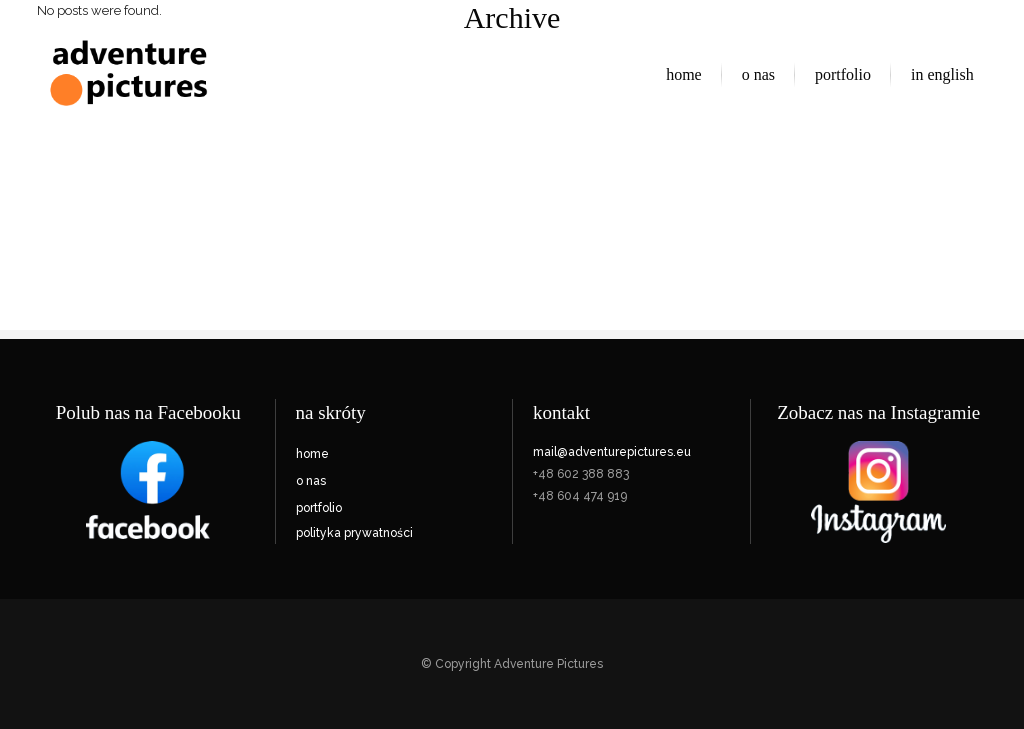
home (312, 454)
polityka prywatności (354, 533)
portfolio (319, 508)
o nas (311, 481)
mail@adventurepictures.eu (612, 452)
